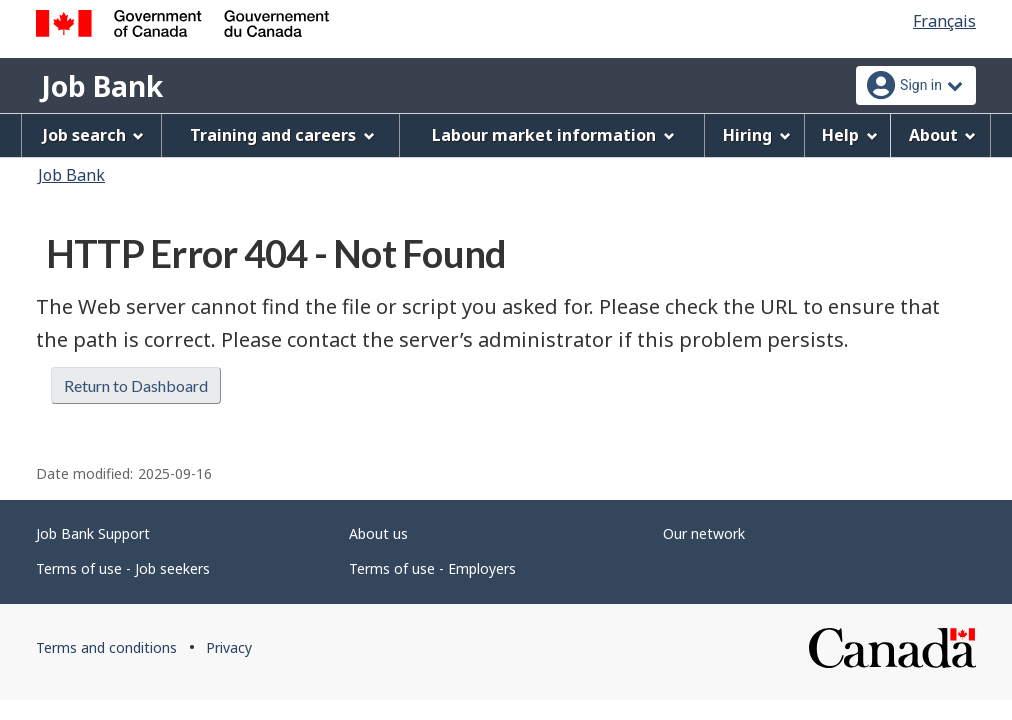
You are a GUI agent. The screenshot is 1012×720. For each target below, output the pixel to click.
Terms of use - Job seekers (123, 568)
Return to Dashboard (136, 385)
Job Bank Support (93, 533)
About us (378, 533)
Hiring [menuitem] (757, 135)
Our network (704, 533)
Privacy (229, 647)
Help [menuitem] (850, 135)
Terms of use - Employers (432, 568)
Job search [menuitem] (94, 135)
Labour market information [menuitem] (553, 135)
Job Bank (102, 86)
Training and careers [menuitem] (282, 135)
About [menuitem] (943, 135)
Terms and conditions (106, 647)
